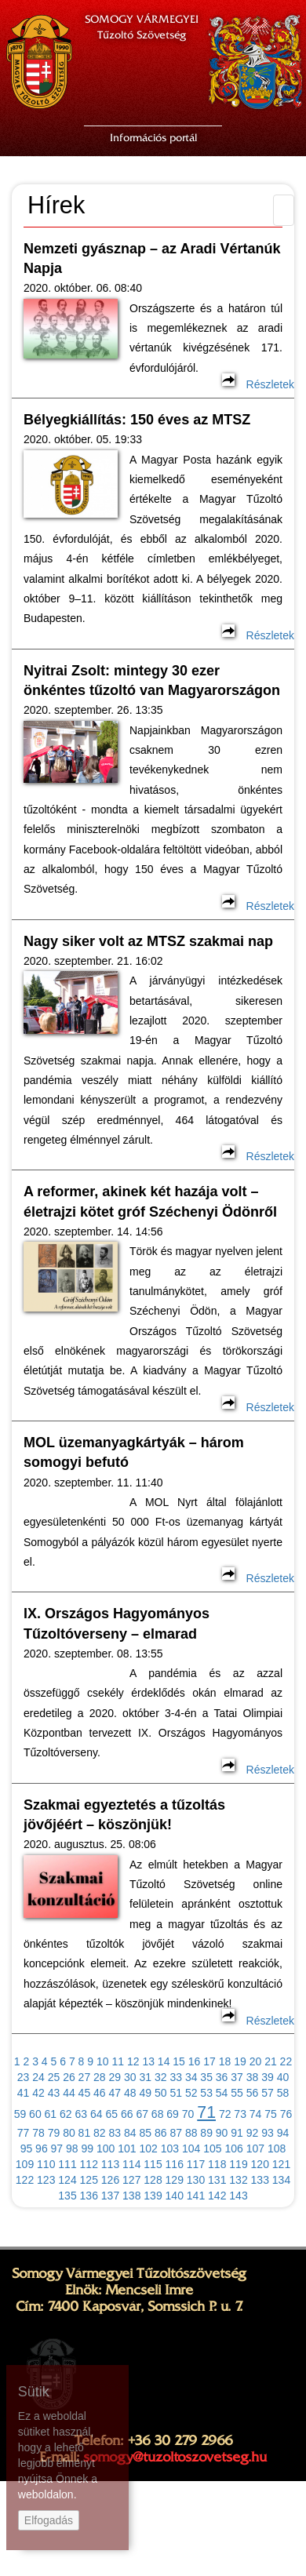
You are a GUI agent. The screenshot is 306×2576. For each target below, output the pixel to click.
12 (133, 2061)
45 (84, 2093)
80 (69, 2133)
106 (233, 2148)
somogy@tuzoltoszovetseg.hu (175, 2457)
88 (191, 2133)
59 (20, 2114)
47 (115, 2093)
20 (256, 2061)
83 (115, 2133)
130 (196, 2180)
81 (84, 2133)
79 (54, 2133)
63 (81, 2114)
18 (225, 2061)
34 (191, 2077)
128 (153, 2180)
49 (145, 2093)
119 (238, 2164)
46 (99, 2093)
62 (66, 2114)
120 (260, 2164)
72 (225, 2114)
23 (23, 2077)
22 (286, 2061)
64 (96, 2114)
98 (72, 2148)
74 (256, 2114)
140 (175, 2195)
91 (237, 2133)
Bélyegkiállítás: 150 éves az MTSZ (137, 420)
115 (153, 2164)
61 (51, 2114)
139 (153, 2195)
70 (188, 2114)
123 (46, 2180)
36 (222, 2077)
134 (281, 2180)
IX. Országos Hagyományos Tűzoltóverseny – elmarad (116, 1623)
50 (161, 2093)
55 (237, 2093)
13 (148, 2061)
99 (88, 2148)
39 (267, 2077)
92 (252, 2133)
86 (161, 2133)
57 (267, 2093)
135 (67, 2195)
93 (267, 2133)
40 (283, 2077)
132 (238, 2180)
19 (240, 2061)
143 (238, 2195)
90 (222, 2133)
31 (145, 2077)
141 (196, 2195)
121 (281, 2164)
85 (145, 2133)
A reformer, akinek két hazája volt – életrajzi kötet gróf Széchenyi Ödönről (150, 1201)
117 (196, 2164)
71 (206, 2112)
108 (277, 2148)
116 (175, 2164)
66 (127, 2114)
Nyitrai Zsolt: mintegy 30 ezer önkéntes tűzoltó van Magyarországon (152, 680)
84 (130, 2133)
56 (252, 2093)
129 (175, 2180)
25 (54, 2077)
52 (191, 2093)
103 (170, 2148)
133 (260, 2180)
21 (270, 2061)
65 (111, 2114)
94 (283, 2133)
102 (148, 2148)
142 (217, 2195)
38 (252, 2077)
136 (89, 2195)
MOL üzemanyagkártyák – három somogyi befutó (134, 1452)
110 (46, 2164)
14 (164, 2061)
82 (99, 2133)
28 (99, 2077)
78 (38, 2133)
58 (283, 2093)
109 (25, 2164)
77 (23, 2133)
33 (175, 2077)
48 (130, 2093)
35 (206, 2077)
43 (54, 2093)
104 (191, 2148)
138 (131, 2195)
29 (115, 2077)
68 (157, 2114)
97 (57, 2148)
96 (41, 2148)
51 (175, 2093)
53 (206, 2093)
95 (26, 2148)
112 (89, 2164)
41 (23, 2093)
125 (89, 2180)
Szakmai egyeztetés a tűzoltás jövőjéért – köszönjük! (124, 1814)
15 (179, 2061)
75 (270, 2114)
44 (69, 2093)
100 (106, 2148)
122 (25, 2180)
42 (38, 2093)
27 (84, 2077)
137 (110, 2195)
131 (217, 2180)
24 (38, 2077)
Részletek (258, 384)
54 (222, 2093)
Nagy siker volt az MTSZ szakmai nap (148, 941)
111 (67, 2164)
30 (130, 2077)
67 (142, 2114)
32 (161, 2077)
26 (69, 2077)
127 (131, 2180)
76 (286, 2114)
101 (127, 2148)
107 (255, 2148)
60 (35, 2114)
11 (117, 2061)
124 (67, 2180)
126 (110, 2180)
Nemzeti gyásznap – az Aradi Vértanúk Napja (152, 258)
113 (110, 2164)
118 (217, 2164)
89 (206, 2133)
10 (103, 2061)
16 (194, 2061)
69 (172, 2114)
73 (240, 2114)
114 (131, 2164)
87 (175, 2133)
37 (237, 2077)
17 (209, 2061)
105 (212, 2148)
